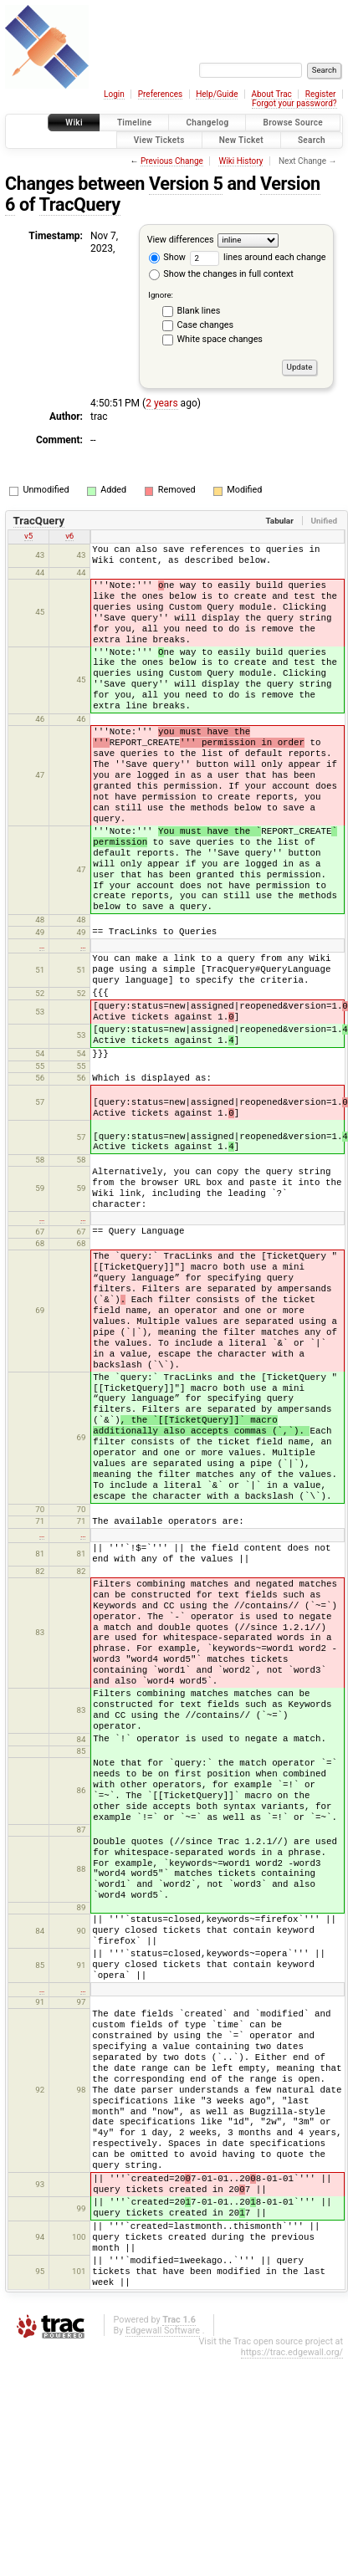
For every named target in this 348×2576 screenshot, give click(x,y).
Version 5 (186, 183)
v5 (28, 535)
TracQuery (79, 204)
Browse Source (293, 122)
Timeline (134, 122)
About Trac (271, 94)
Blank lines (199, 310)
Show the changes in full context (221, 273)
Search (311, 140)
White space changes (220, 339)
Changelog (207, 122)
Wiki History (240, 161)
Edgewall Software (162, 2330)
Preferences (160, 94)
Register (320, 94)
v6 (69, 535)
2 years (161, 403)
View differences (180, 239)
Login (114, 94)
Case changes (205, 324)
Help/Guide (217, 94)
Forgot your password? (294, 103)
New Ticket (241, 140)
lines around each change (258, 257)
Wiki (74, 122)
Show (167, 257)
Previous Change (172, 161)
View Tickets (159, 140)
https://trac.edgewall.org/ (292, 2352)
